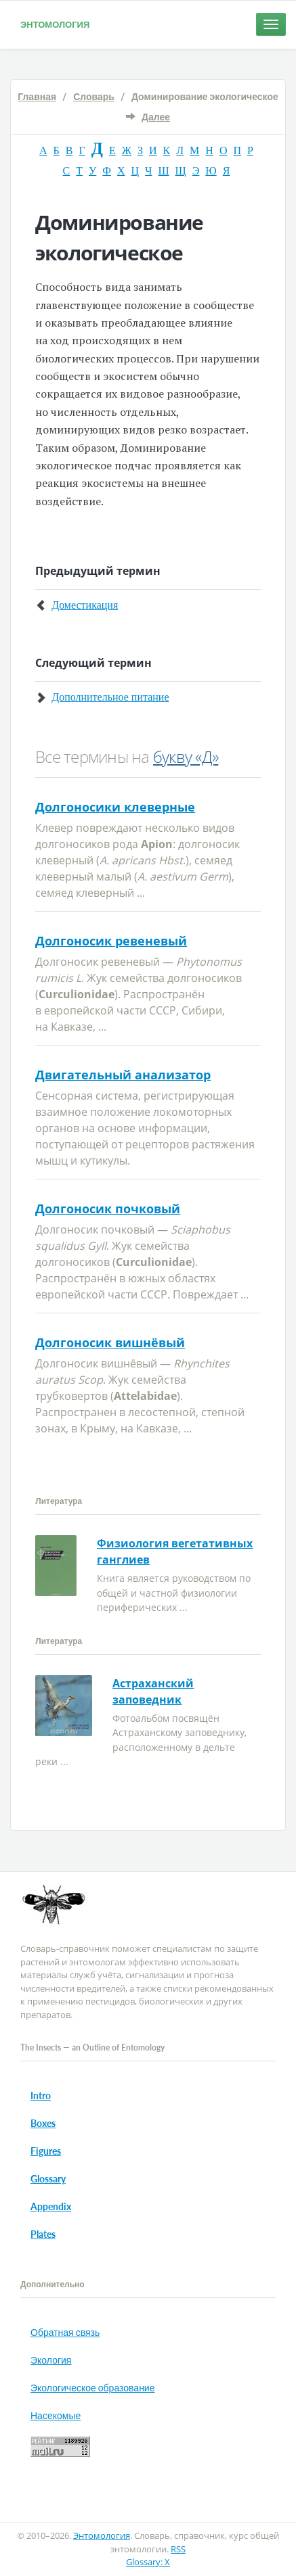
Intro (40, 2095)
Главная (37, 96)
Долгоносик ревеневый (111, 941)
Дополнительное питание (110, 697)
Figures (45, 2151)
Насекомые (55, 2415)
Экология (50, 2360)
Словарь (93, 96)
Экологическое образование (92, 2387)
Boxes (43, 2123)
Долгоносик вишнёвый (110, 1342)
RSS (178, 2549)
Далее (156, 116)
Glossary (48, 2178)
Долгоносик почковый (107, 1208)
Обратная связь (65, 2332)
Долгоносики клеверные (115, 807)
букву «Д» (185, 756)
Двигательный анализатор (123, 1075)
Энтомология (54, 24)
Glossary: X (148, 2562)
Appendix (50, 2206)
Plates (43, 2234)
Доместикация (84, 605)
